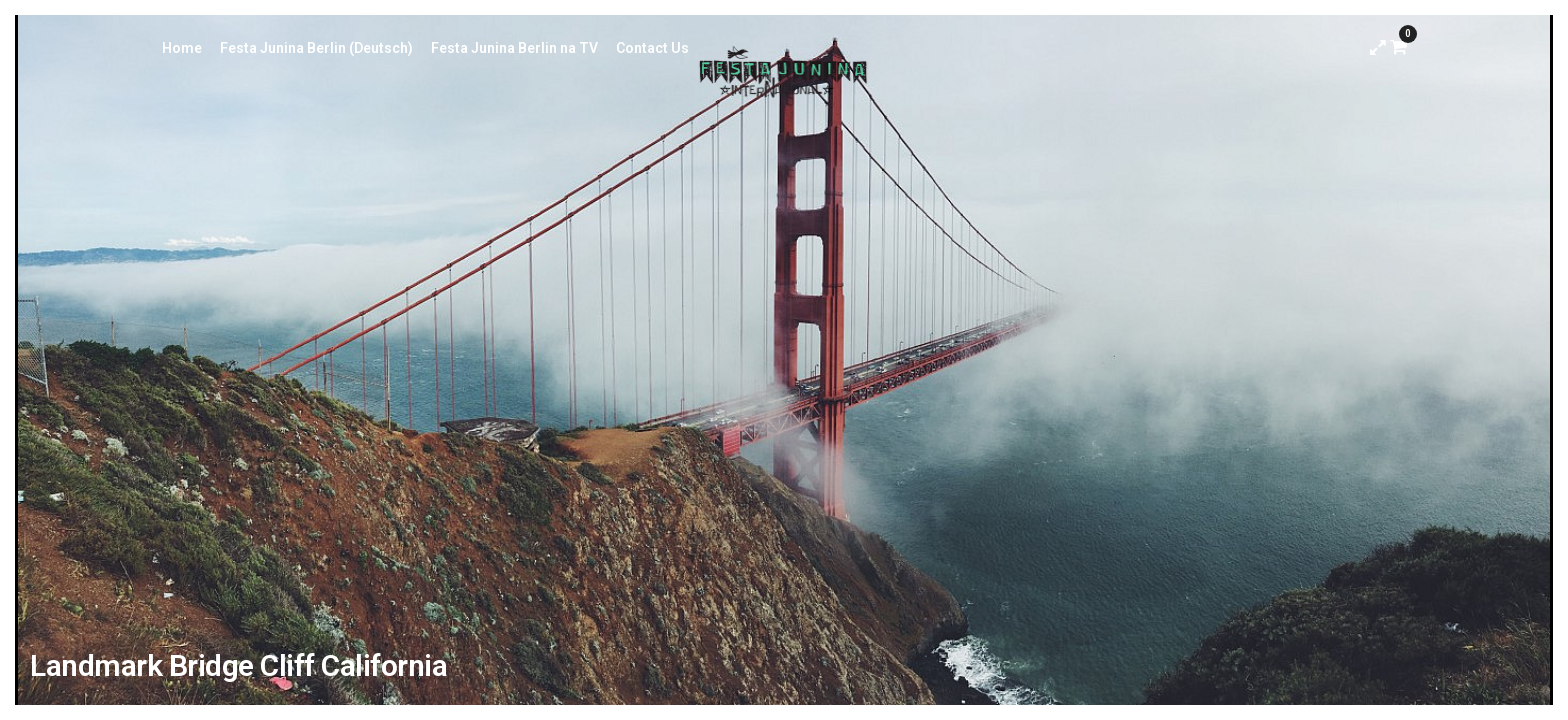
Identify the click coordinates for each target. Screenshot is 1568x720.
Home (182, 48)
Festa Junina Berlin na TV (514, 48)
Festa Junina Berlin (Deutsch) (316, 48)
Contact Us (652, 48)
